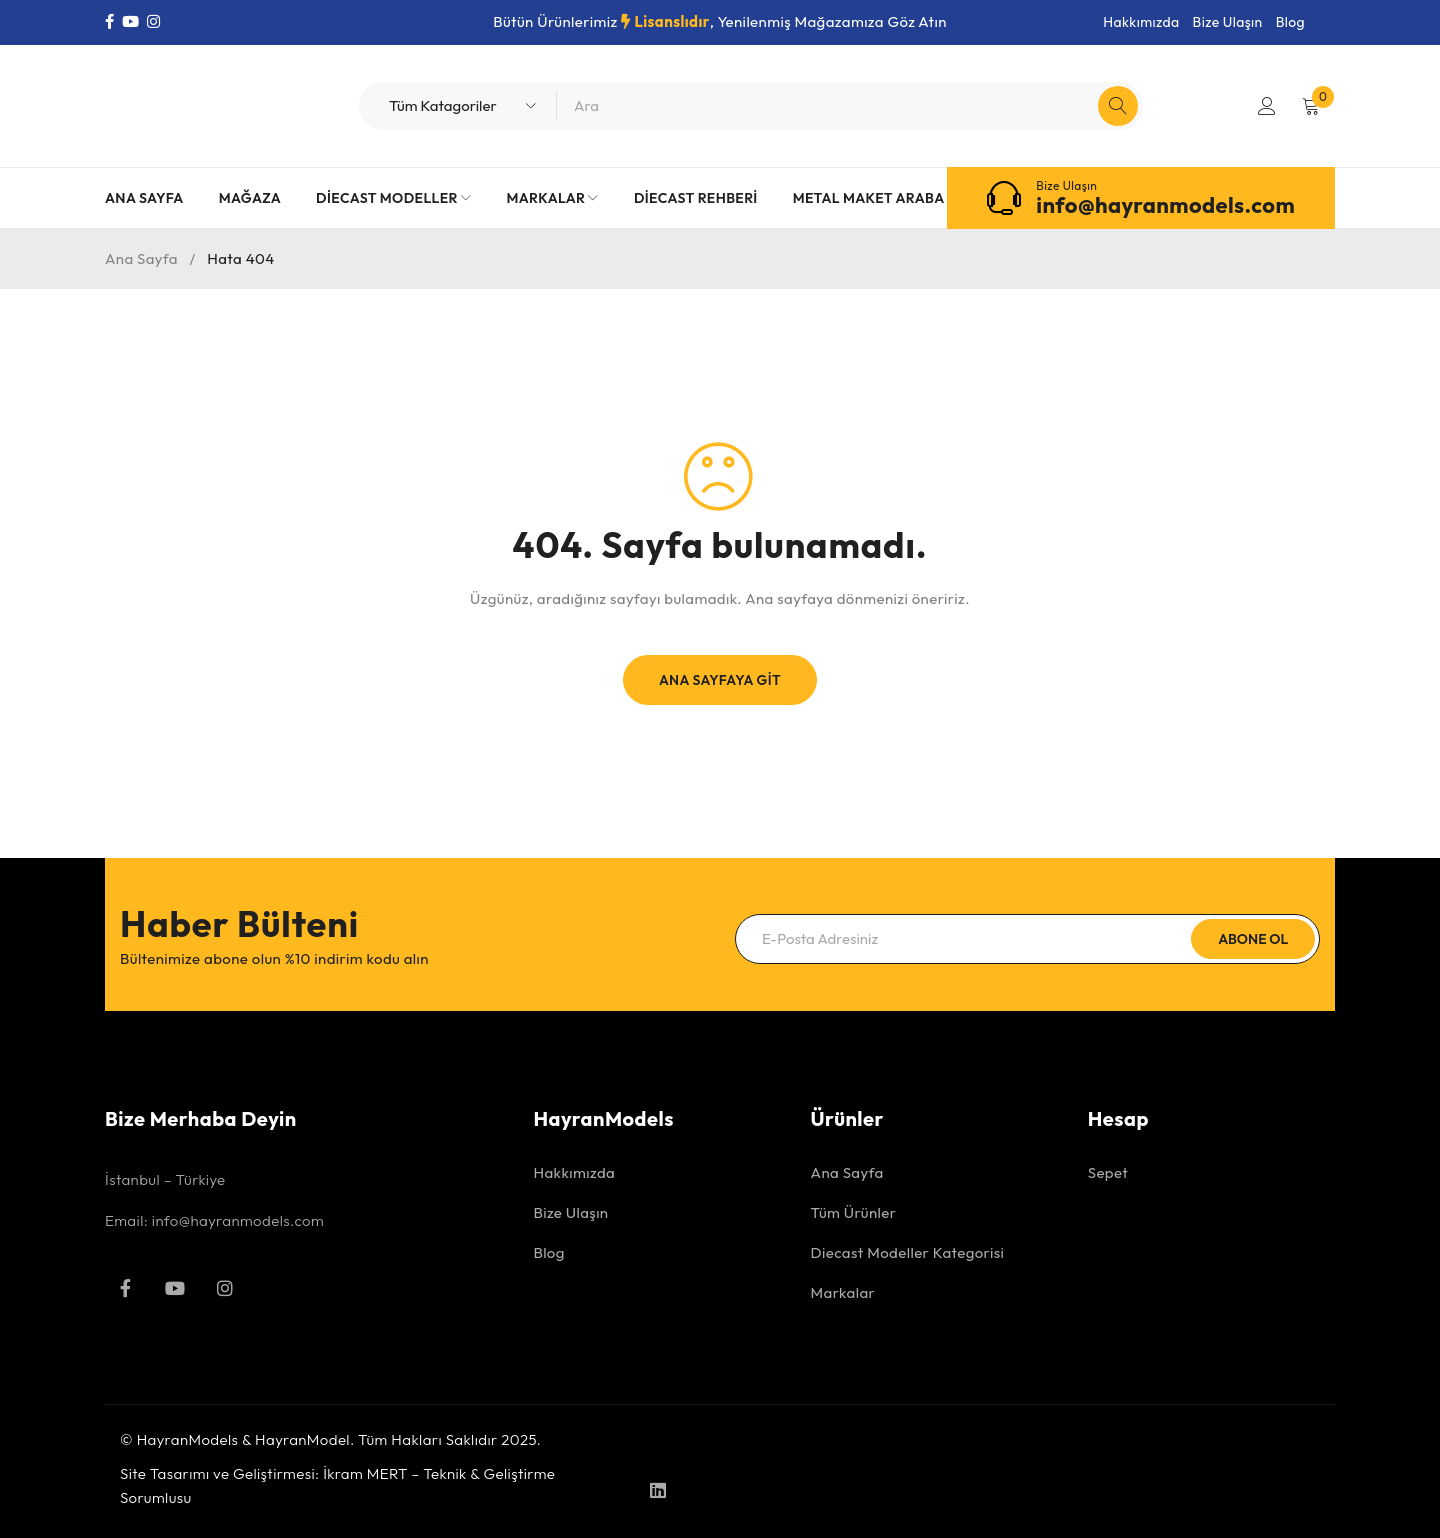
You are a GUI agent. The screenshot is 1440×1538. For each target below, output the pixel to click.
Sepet (1108, 1172)
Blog (1290, 22)
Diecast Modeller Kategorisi (908, 1252)
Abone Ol (1253, 939)
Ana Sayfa (141, 258)
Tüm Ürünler (854, 1212)
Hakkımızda (1141, 22)
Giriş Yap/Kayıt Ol (1267, 106)
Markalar (843, 1292)
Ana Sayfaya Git (720, 680)
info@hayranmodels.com (1165, 205)
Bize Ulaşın (1228, 22)
